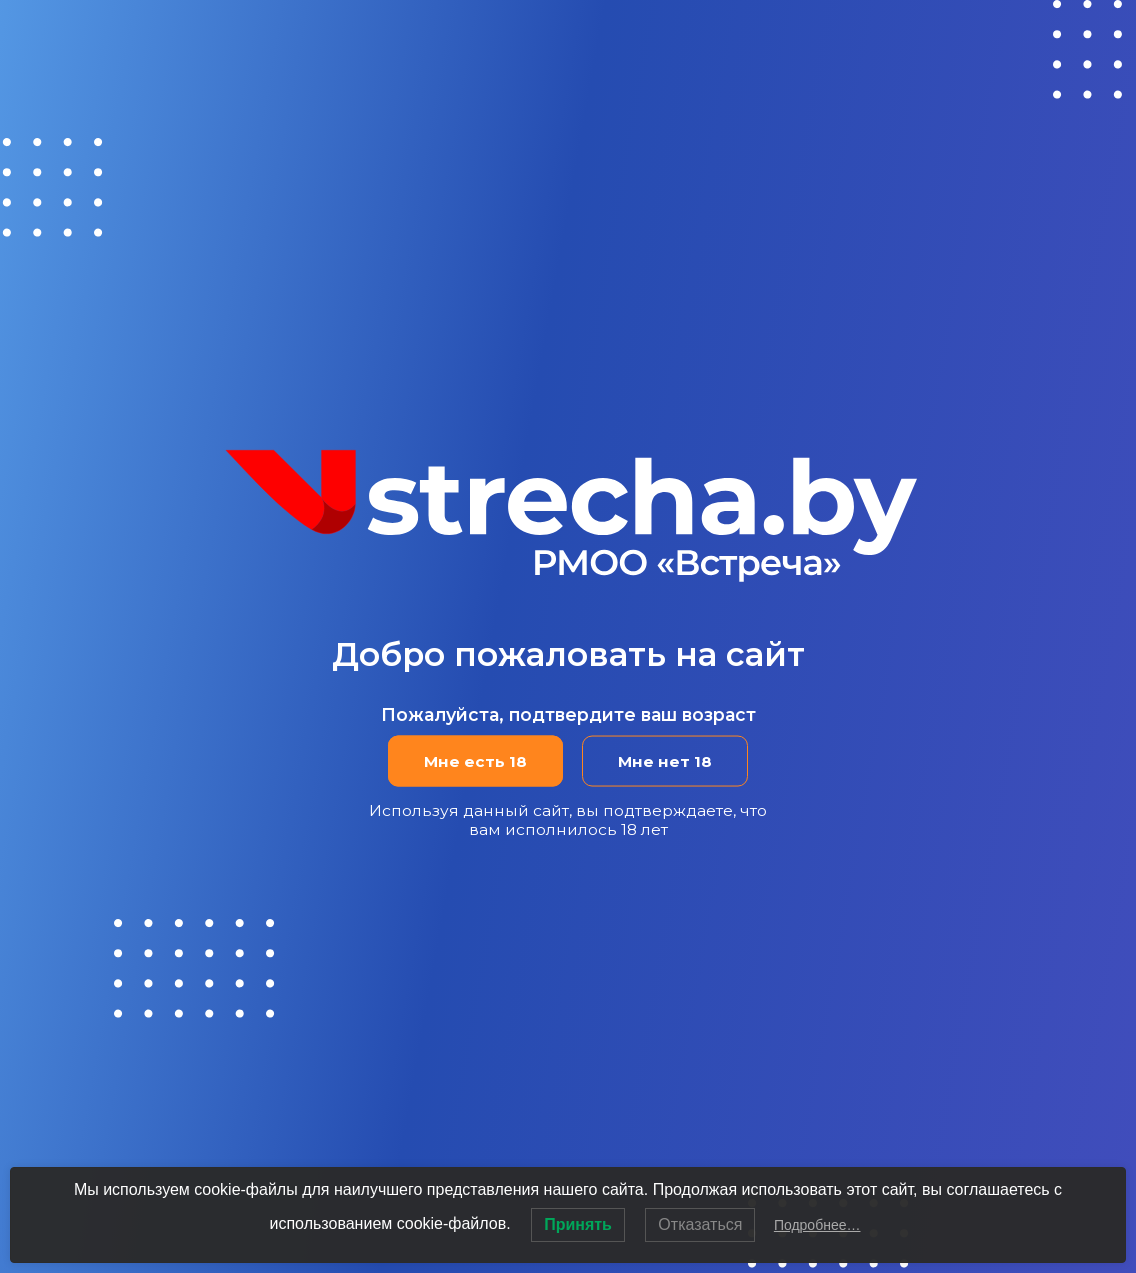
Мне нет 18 (665, 761)
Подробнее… (817, 1225)
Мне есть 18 (475, 761)
